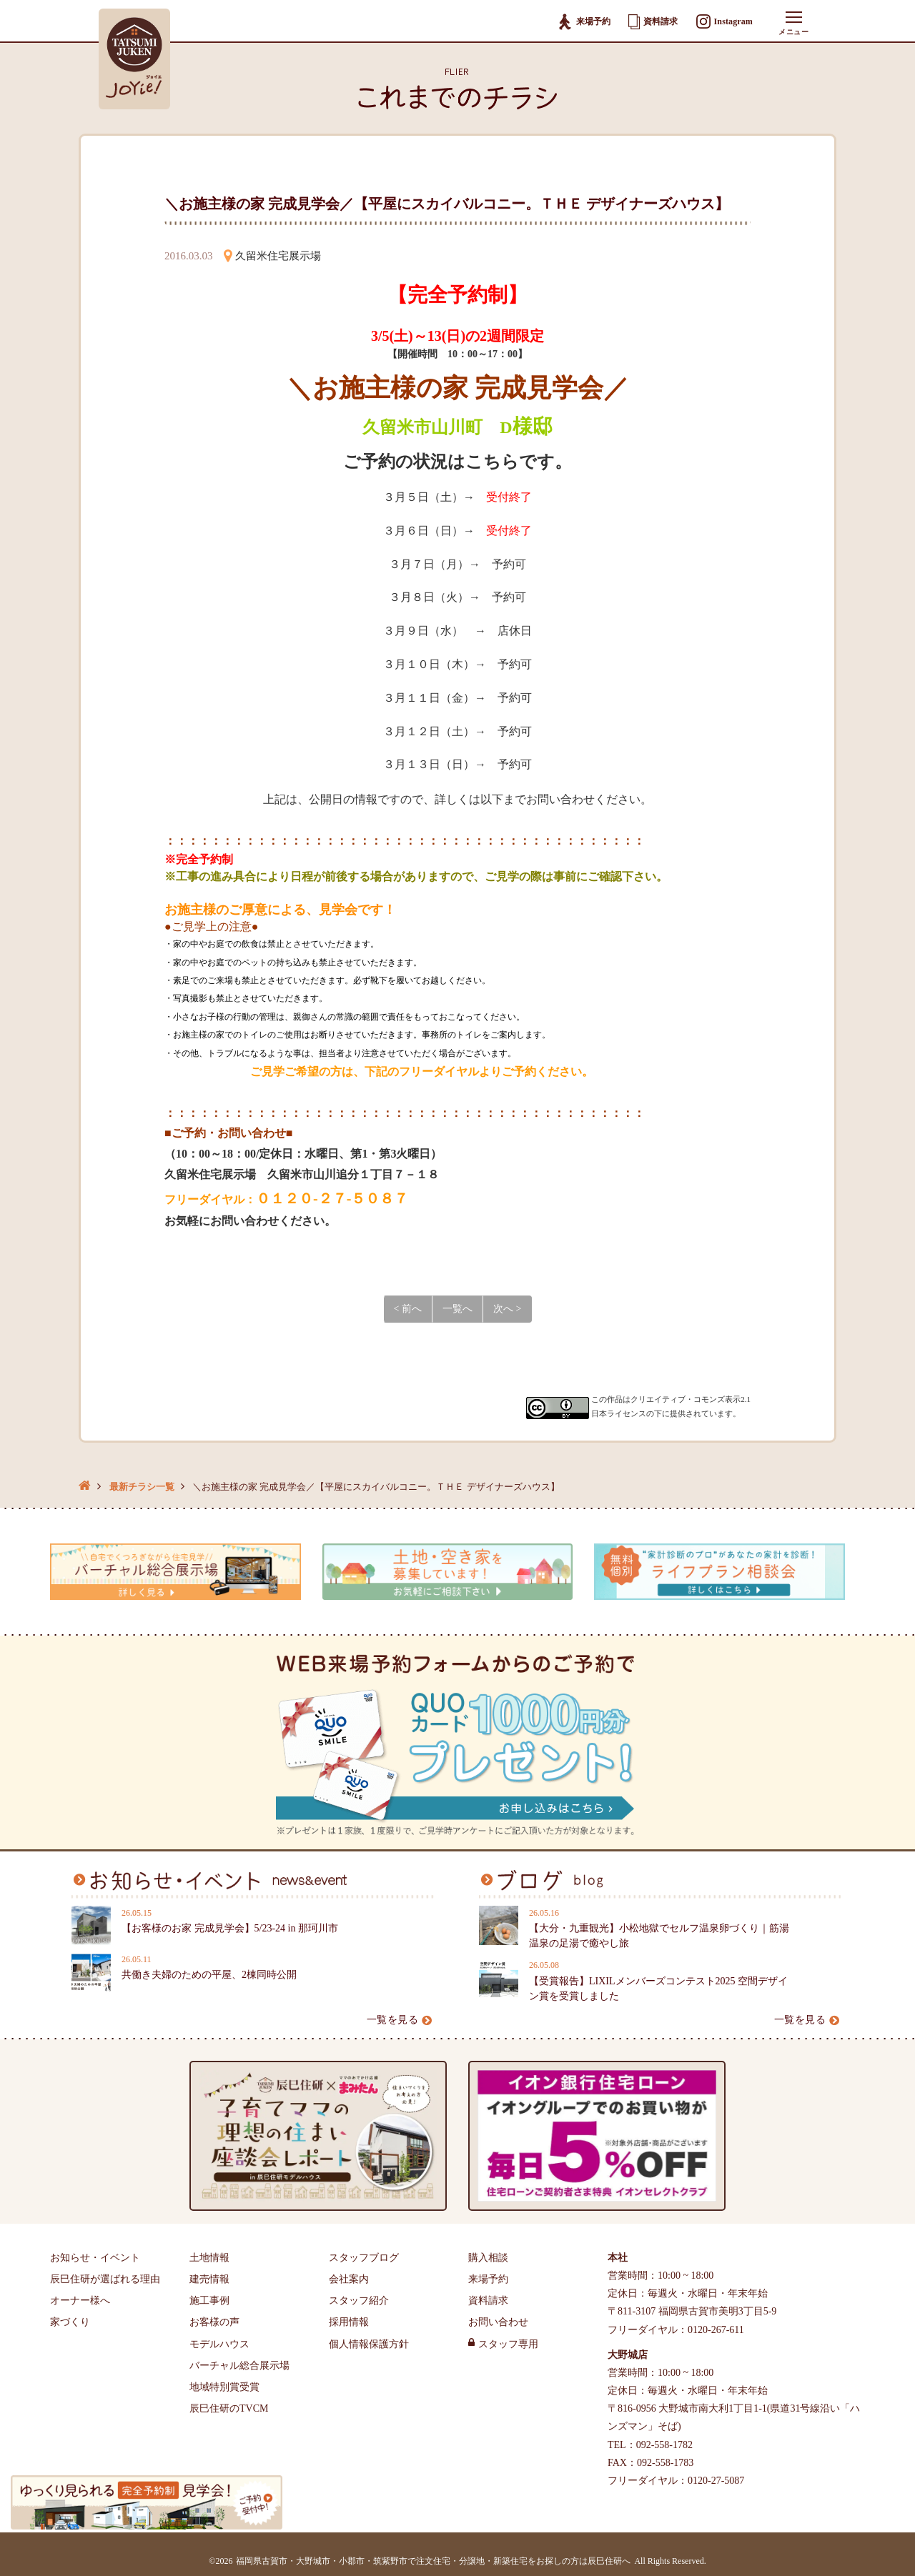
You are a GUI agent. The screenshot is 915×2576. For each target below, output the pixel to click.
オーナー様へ (80, 2300)
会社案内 (349, 2279)
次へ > (507, 1308)
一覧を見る (399, 2019)
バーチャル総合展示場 (239, 2365)
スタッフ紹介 (359, 2300)
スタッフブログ (364, 2257)
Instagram (724, 22)
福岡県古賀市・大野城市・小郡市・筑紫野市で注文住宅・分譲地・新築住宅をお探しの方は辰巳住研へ (433, 2561)
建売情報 (209, 2279)
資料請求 (653, 21)
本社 (618, 2257)
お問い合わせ (498, 2322)
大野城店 (628, 2354)
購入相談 (488, 2257)
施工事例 (209, 2300)
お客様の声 (214, 2322)
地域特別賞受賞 (224, 2387)
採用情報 (349, 2322)
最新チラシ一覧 (141, 1486)
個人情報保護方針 (369, 2344)
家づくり (70, 2322)
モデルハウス (219, 2344)
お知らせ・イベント (95, 2257)
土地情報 (209, 2257)
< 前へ (408, 1308)
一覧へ (457, 1308)
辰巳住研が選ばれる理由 (105, 2279)
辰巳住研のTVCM (228, 2408)
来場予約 (584, 21)
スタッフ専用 (508, 2344)
